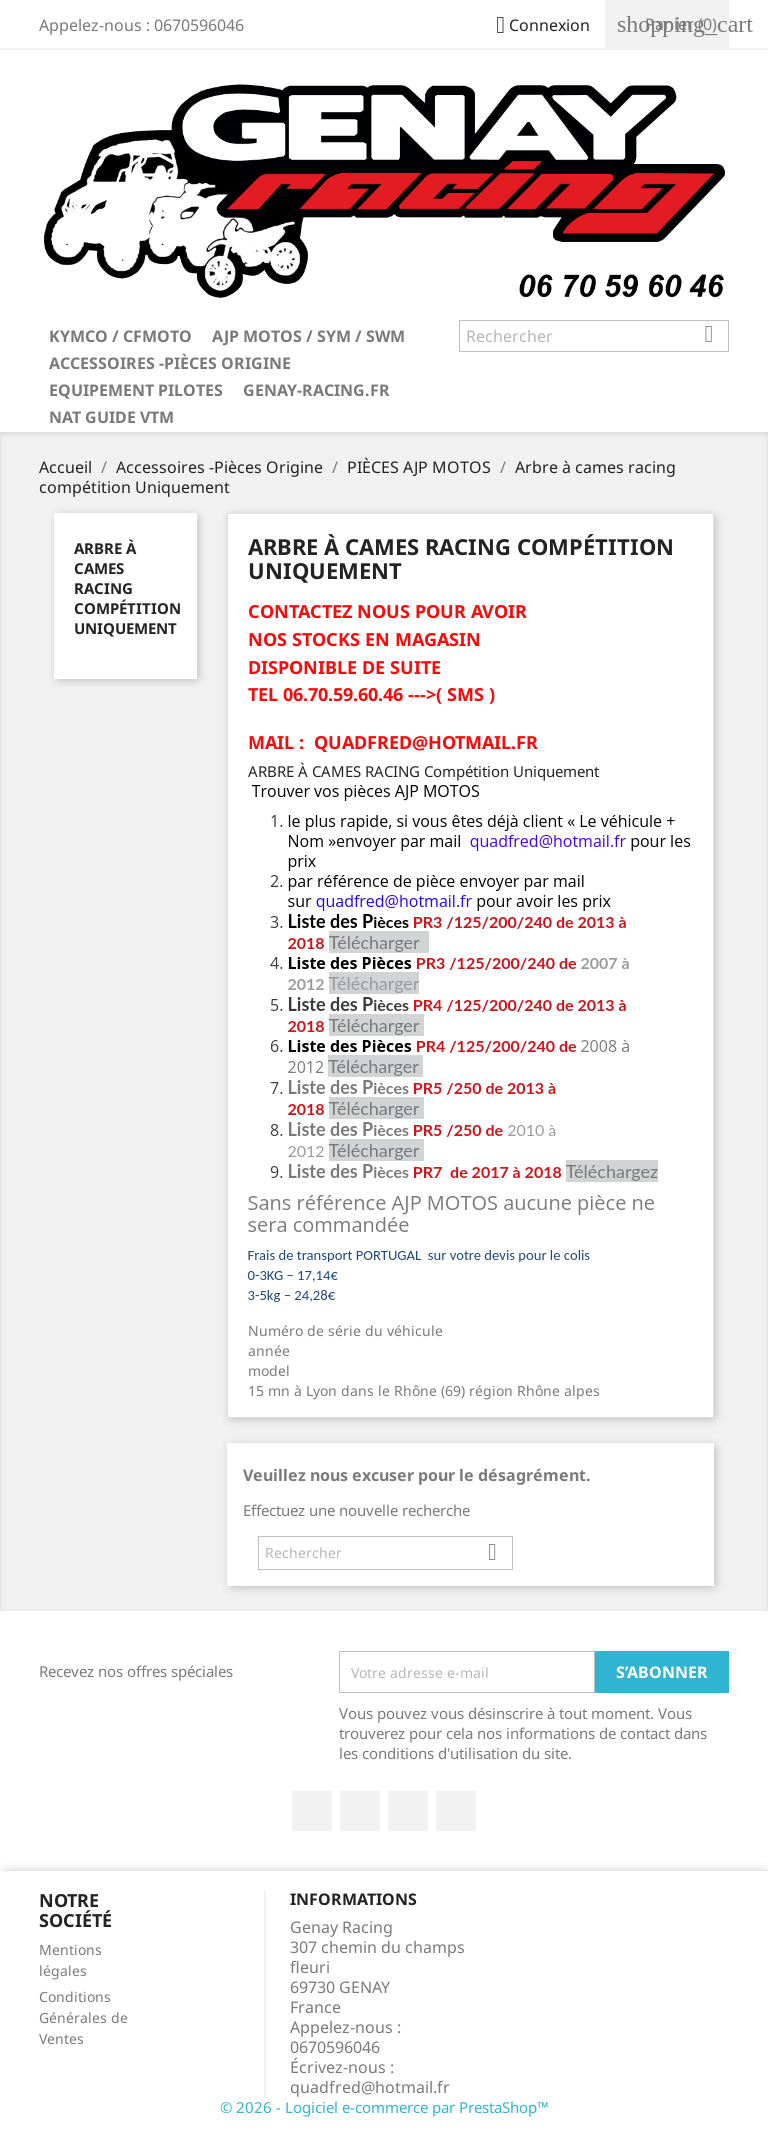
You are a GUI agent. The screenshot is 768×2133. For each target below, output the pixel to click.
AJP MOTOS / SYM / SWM (308, 336)
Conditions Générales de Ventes (83, 2017)
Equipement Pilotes (136, 390)
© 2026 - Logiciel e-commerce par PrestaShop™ (384, 2107)
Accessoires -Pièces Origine (170, 363)
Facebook (312, 1811)
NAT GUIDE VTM (111, 417)
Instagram (456, 1811)
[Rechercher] (594, 336)
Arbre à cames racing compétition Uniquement (127, 588)
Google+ (408, 1811)
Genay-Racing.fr (316, 390)
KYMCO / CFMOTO (120, 336)
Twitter (360, 1811)
